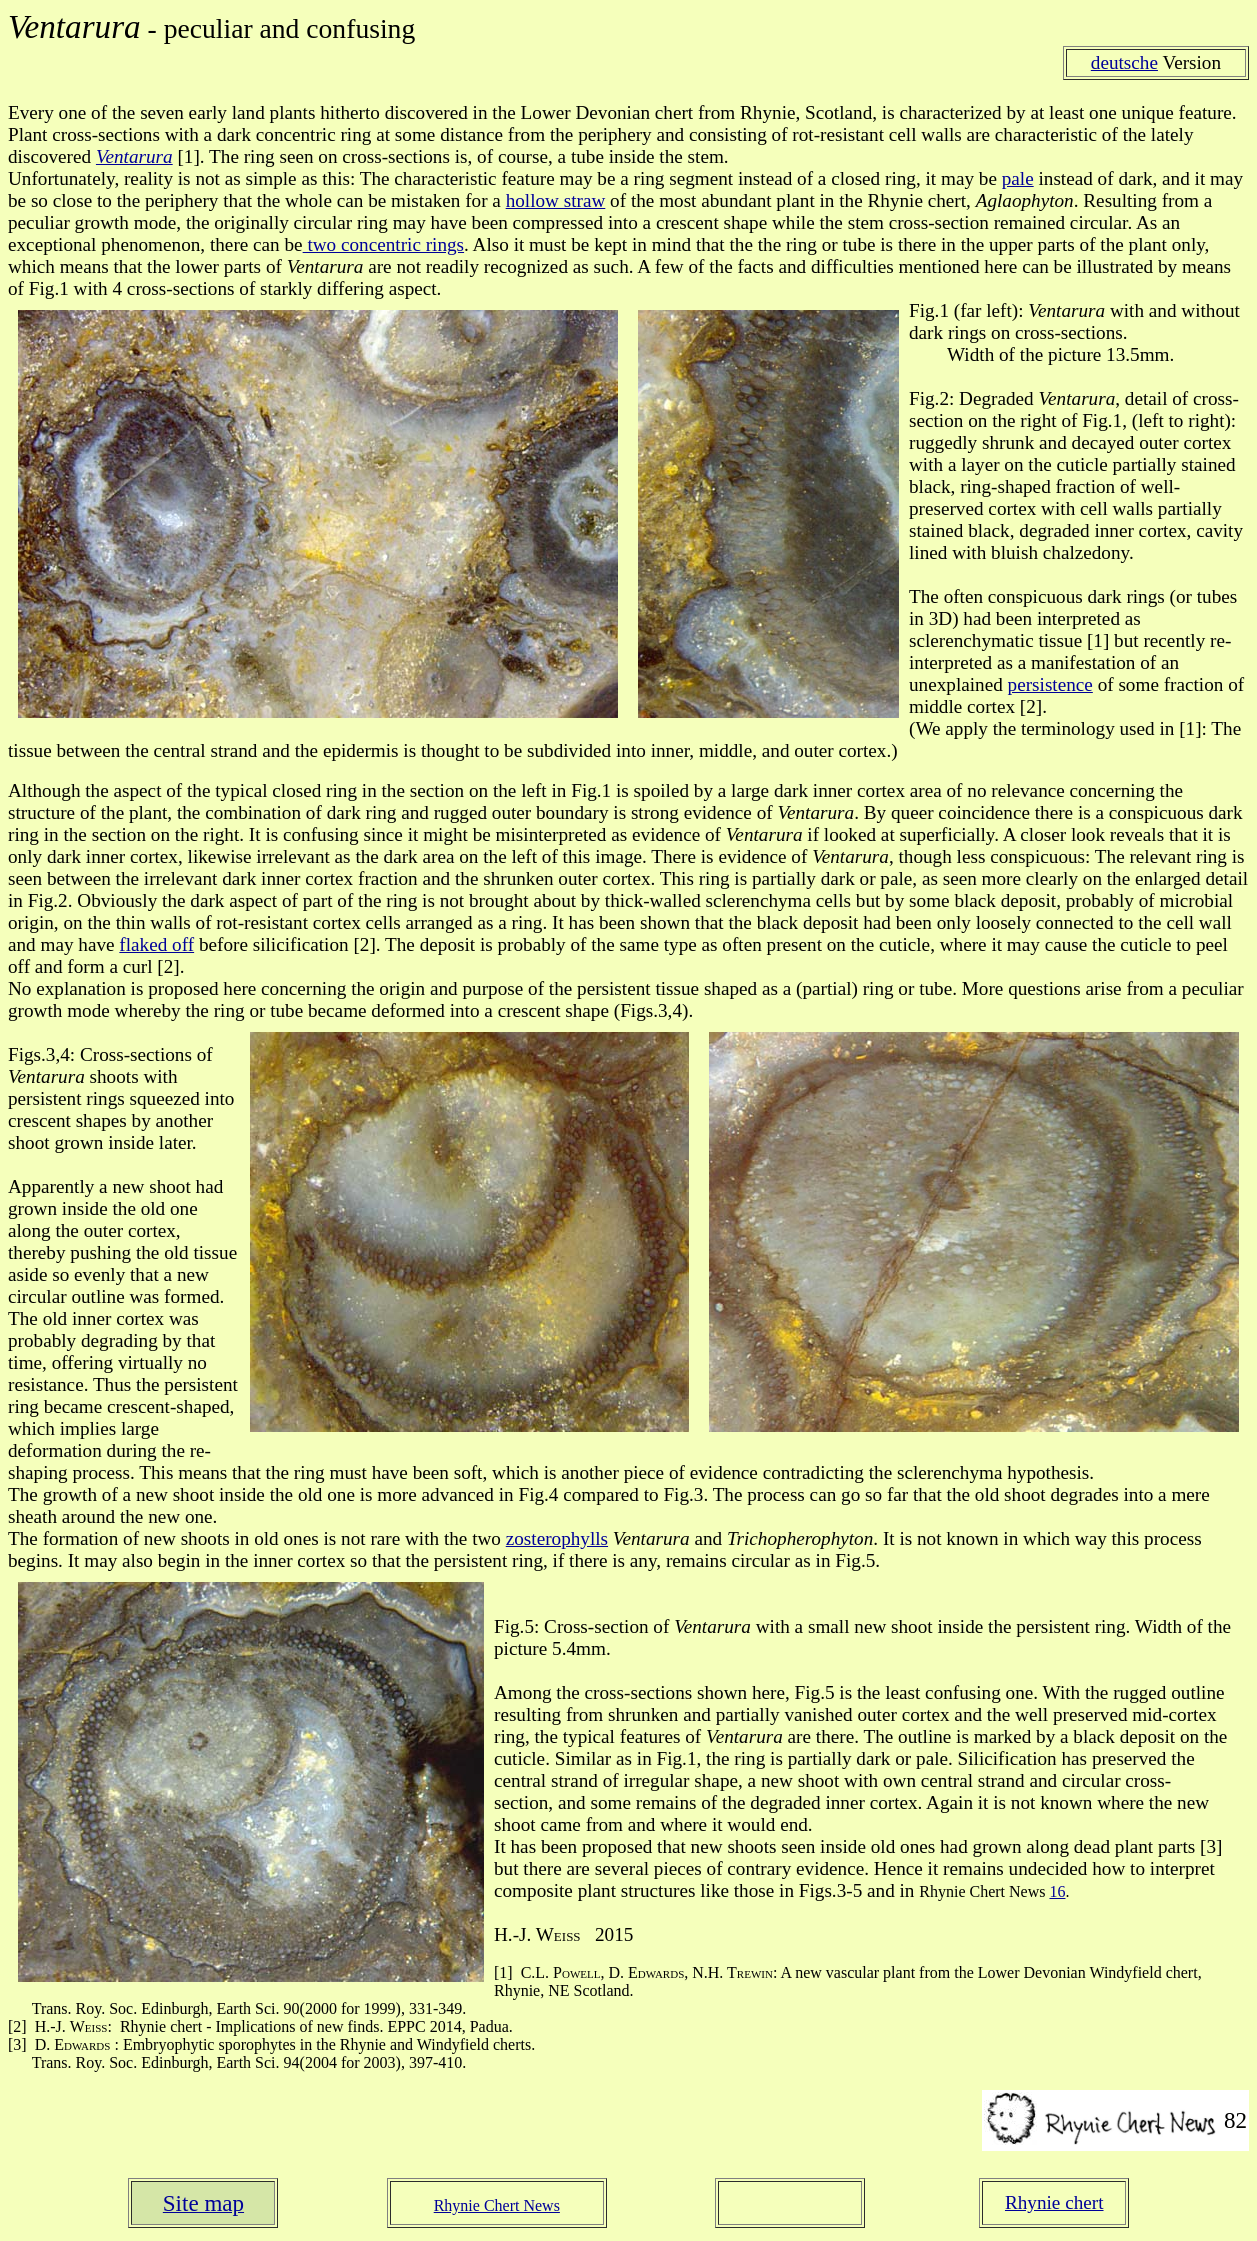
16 (1057, 1891)
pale (1018, 178)
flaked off (156, 944)
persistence (1050, 684)
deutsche (1124, 62)
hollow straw (556, 200)
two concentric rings (383, 244)
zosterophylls (557, 1538)
